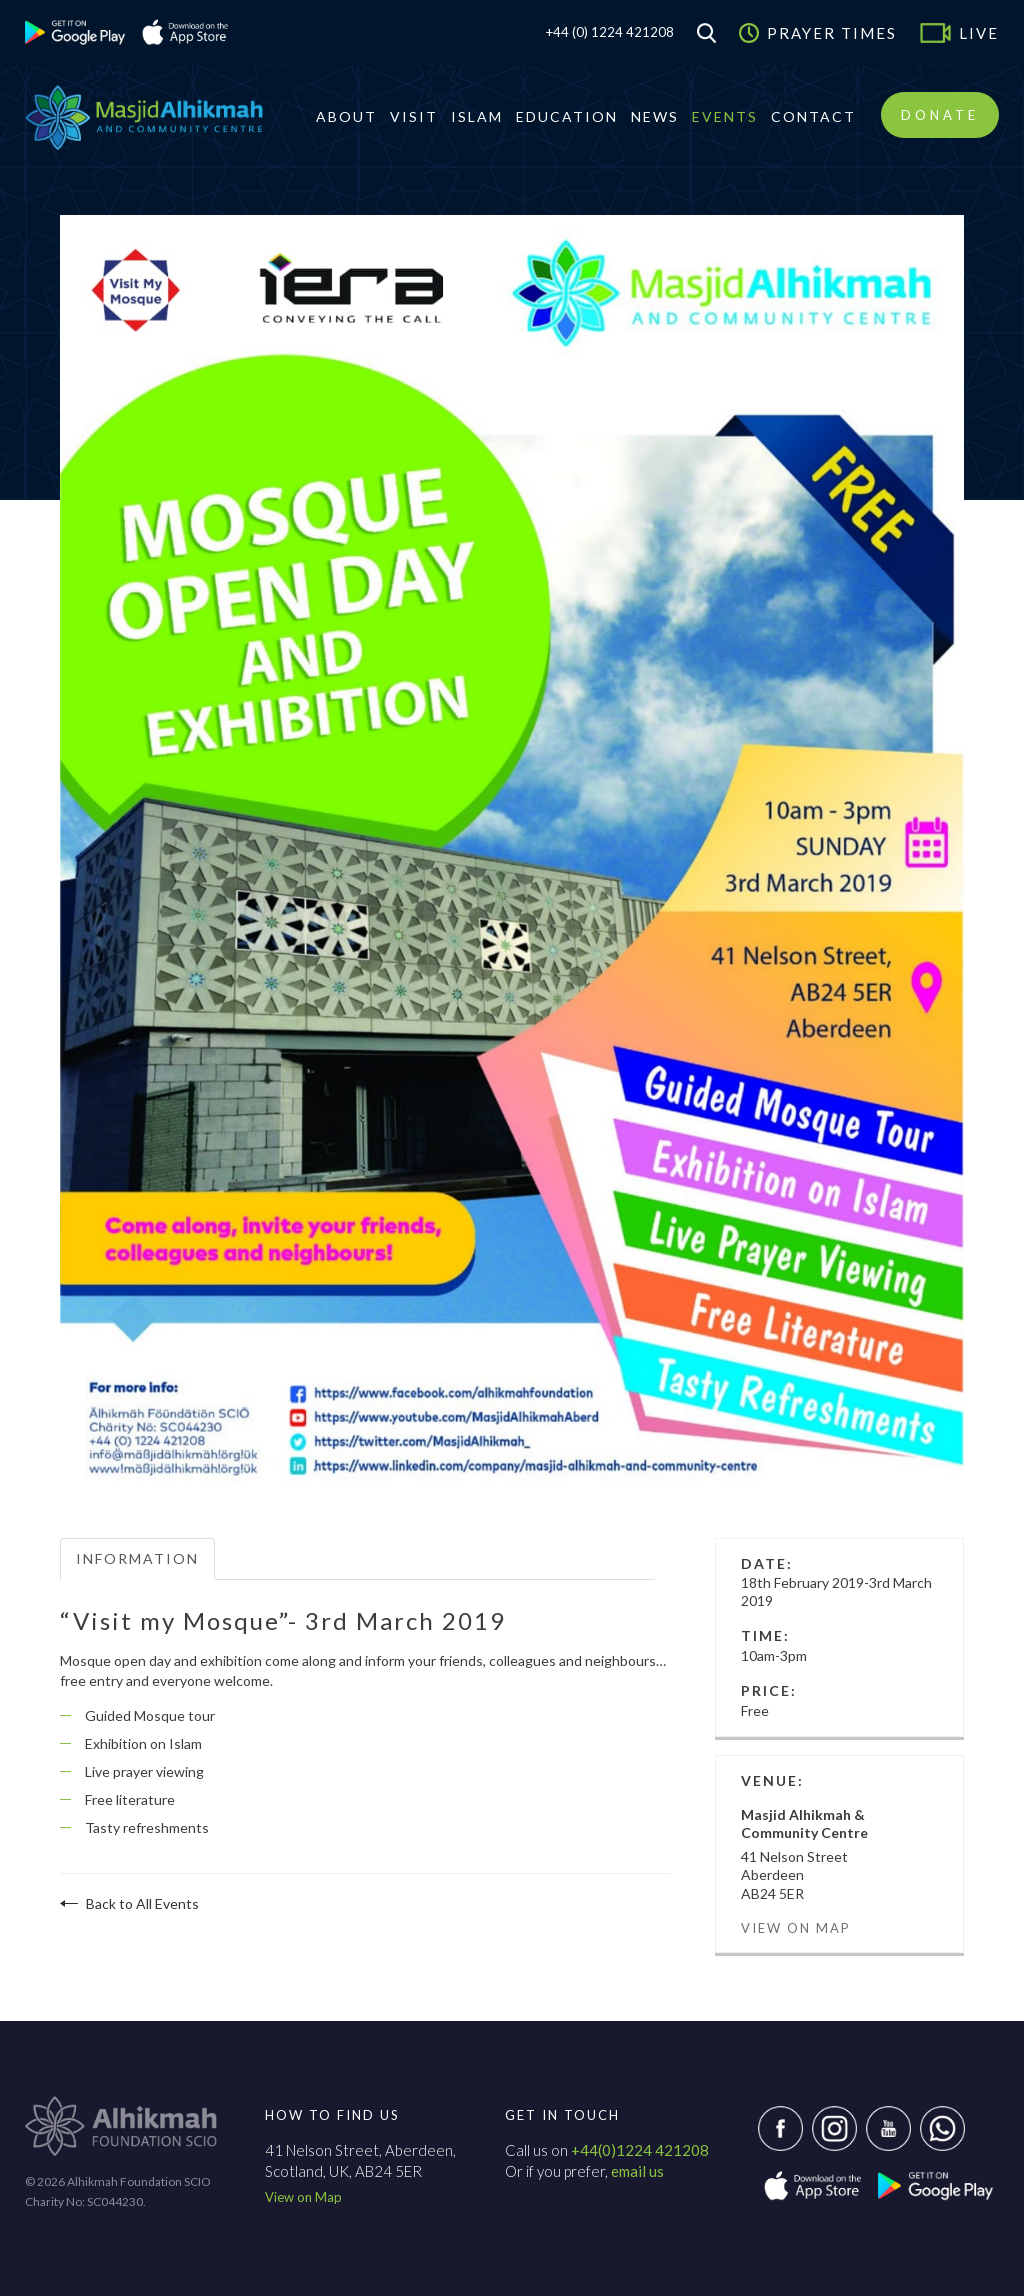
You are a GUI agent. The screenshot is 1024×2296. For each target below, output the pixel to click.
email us (637, 2171)
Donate (940, 115)
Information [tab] (137, 1558)
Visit (414, 116)
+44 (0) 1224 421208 (610, 32)
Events (725, 116)
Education (567, 116)
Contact (813, 116)
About (346, 116)
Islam (477, 116)
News (655, 116)
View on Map (796, 1928)
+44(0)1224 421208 (640, 2150)
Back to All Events (129, 1903)
